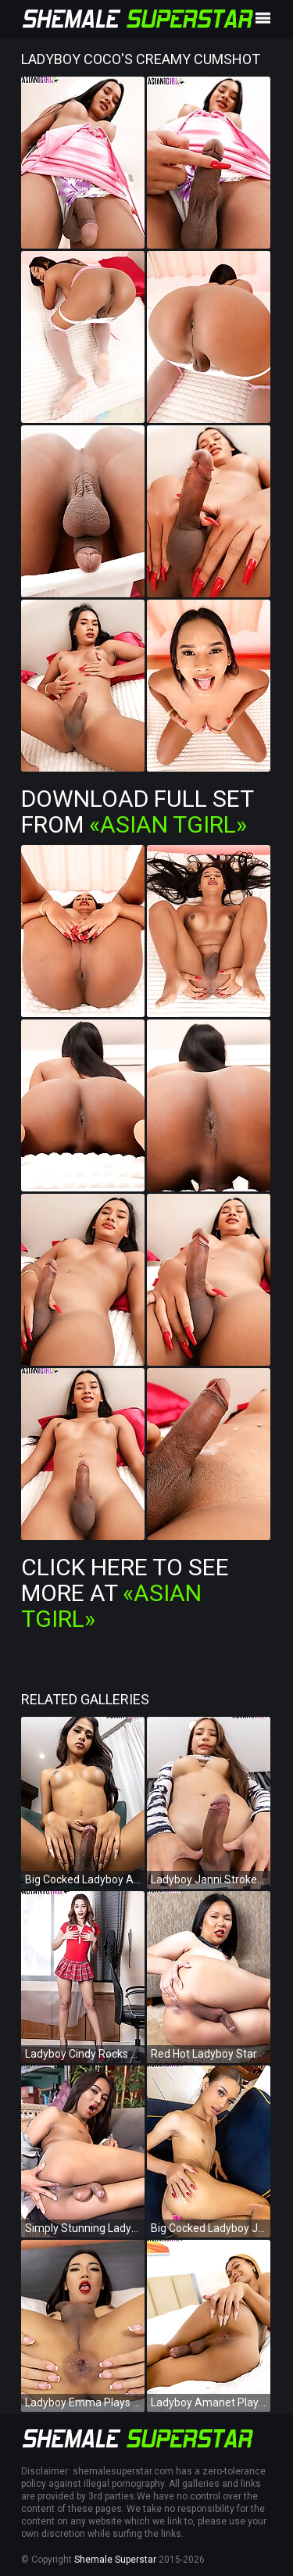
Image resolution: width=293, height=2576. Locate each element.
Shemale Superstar (115, 2559)
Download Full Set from (137, 811)
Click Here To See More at (125, 1592)
